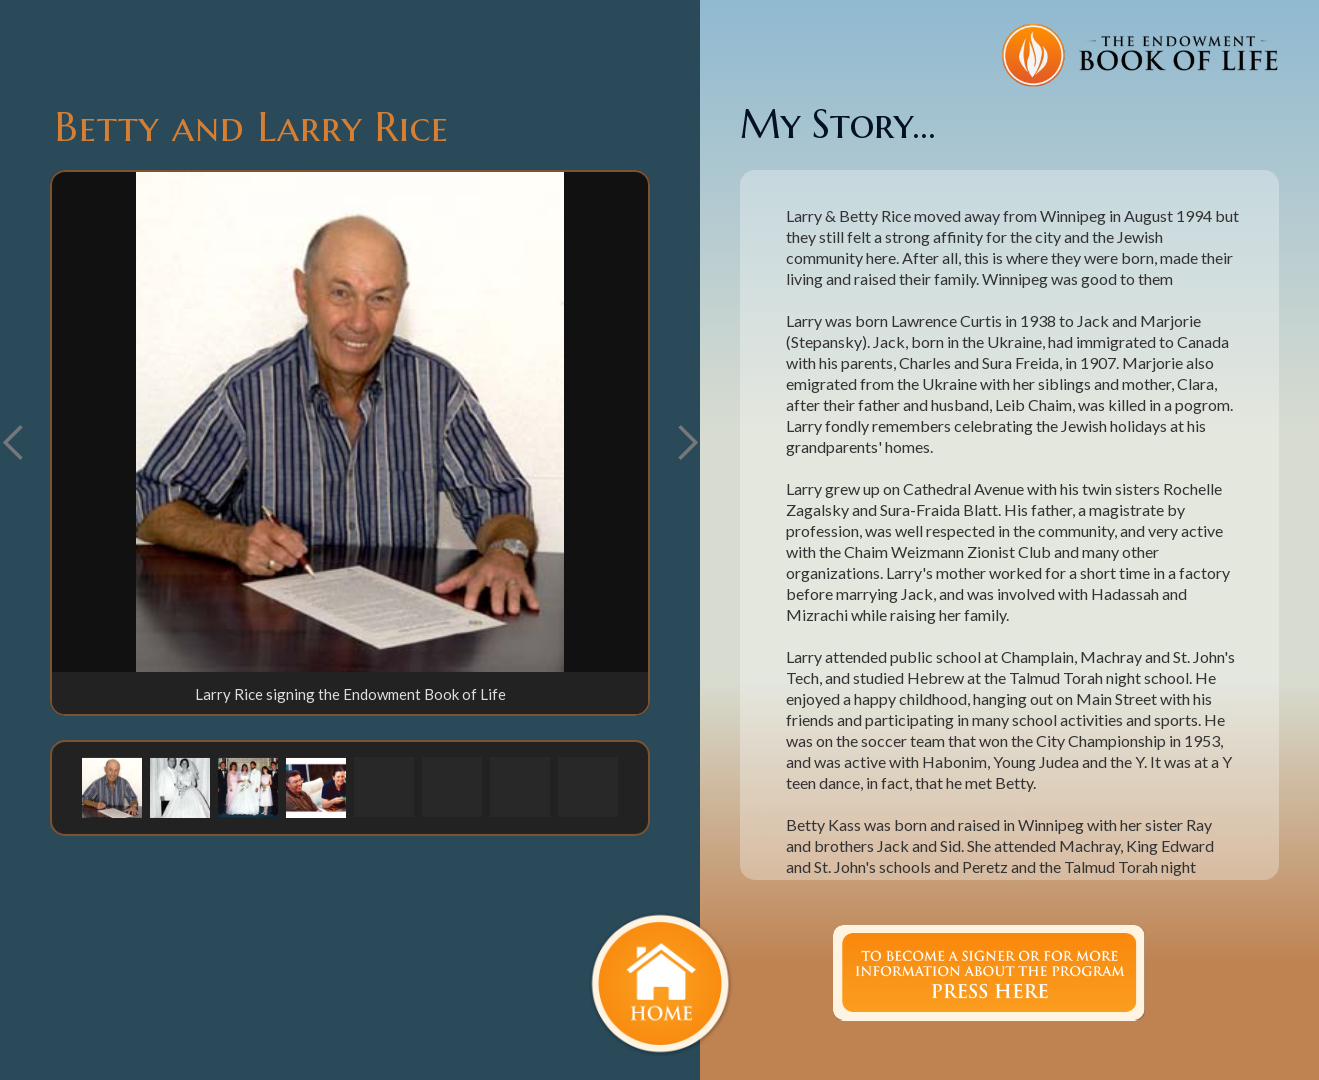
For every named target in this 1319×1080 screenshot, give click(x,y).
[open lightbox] (350, 422)
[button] (687, 443)
